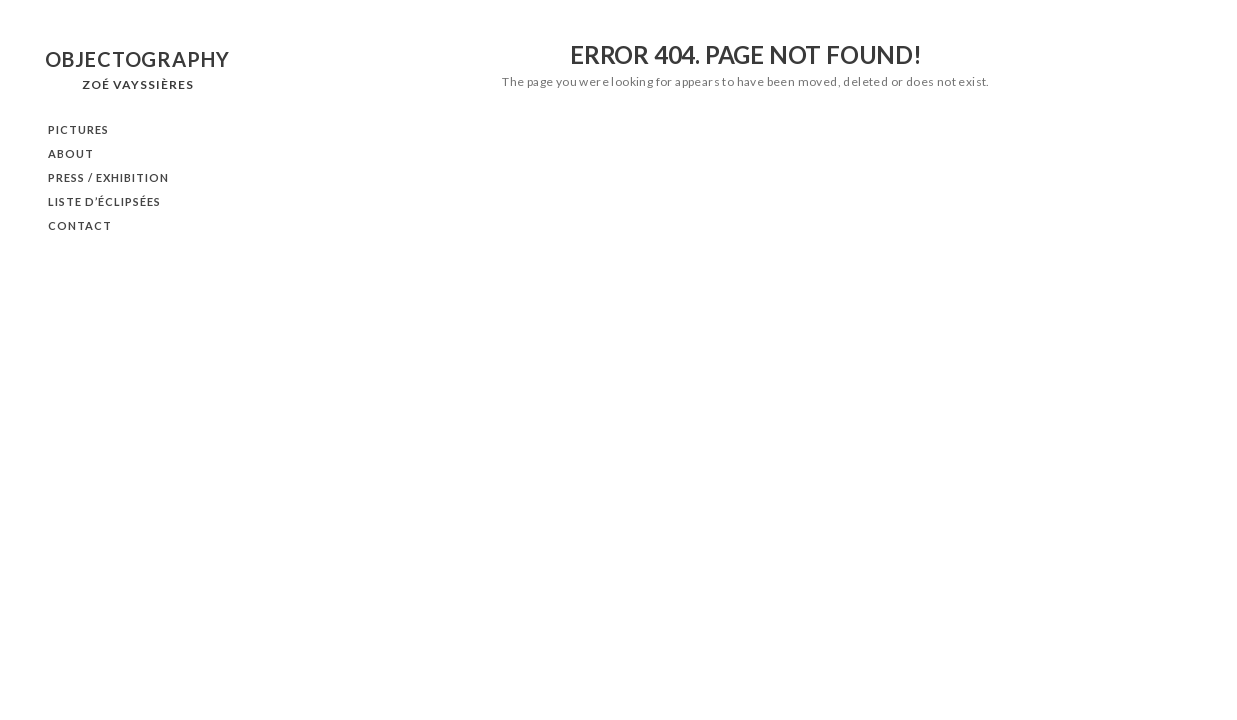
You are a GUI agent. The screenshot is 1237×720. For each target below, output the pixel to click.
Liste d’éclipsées (104, 201)
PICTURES (78, 129)
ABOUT (71, 153)
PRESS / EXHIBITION (108, 177)
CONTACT (80, 225)
